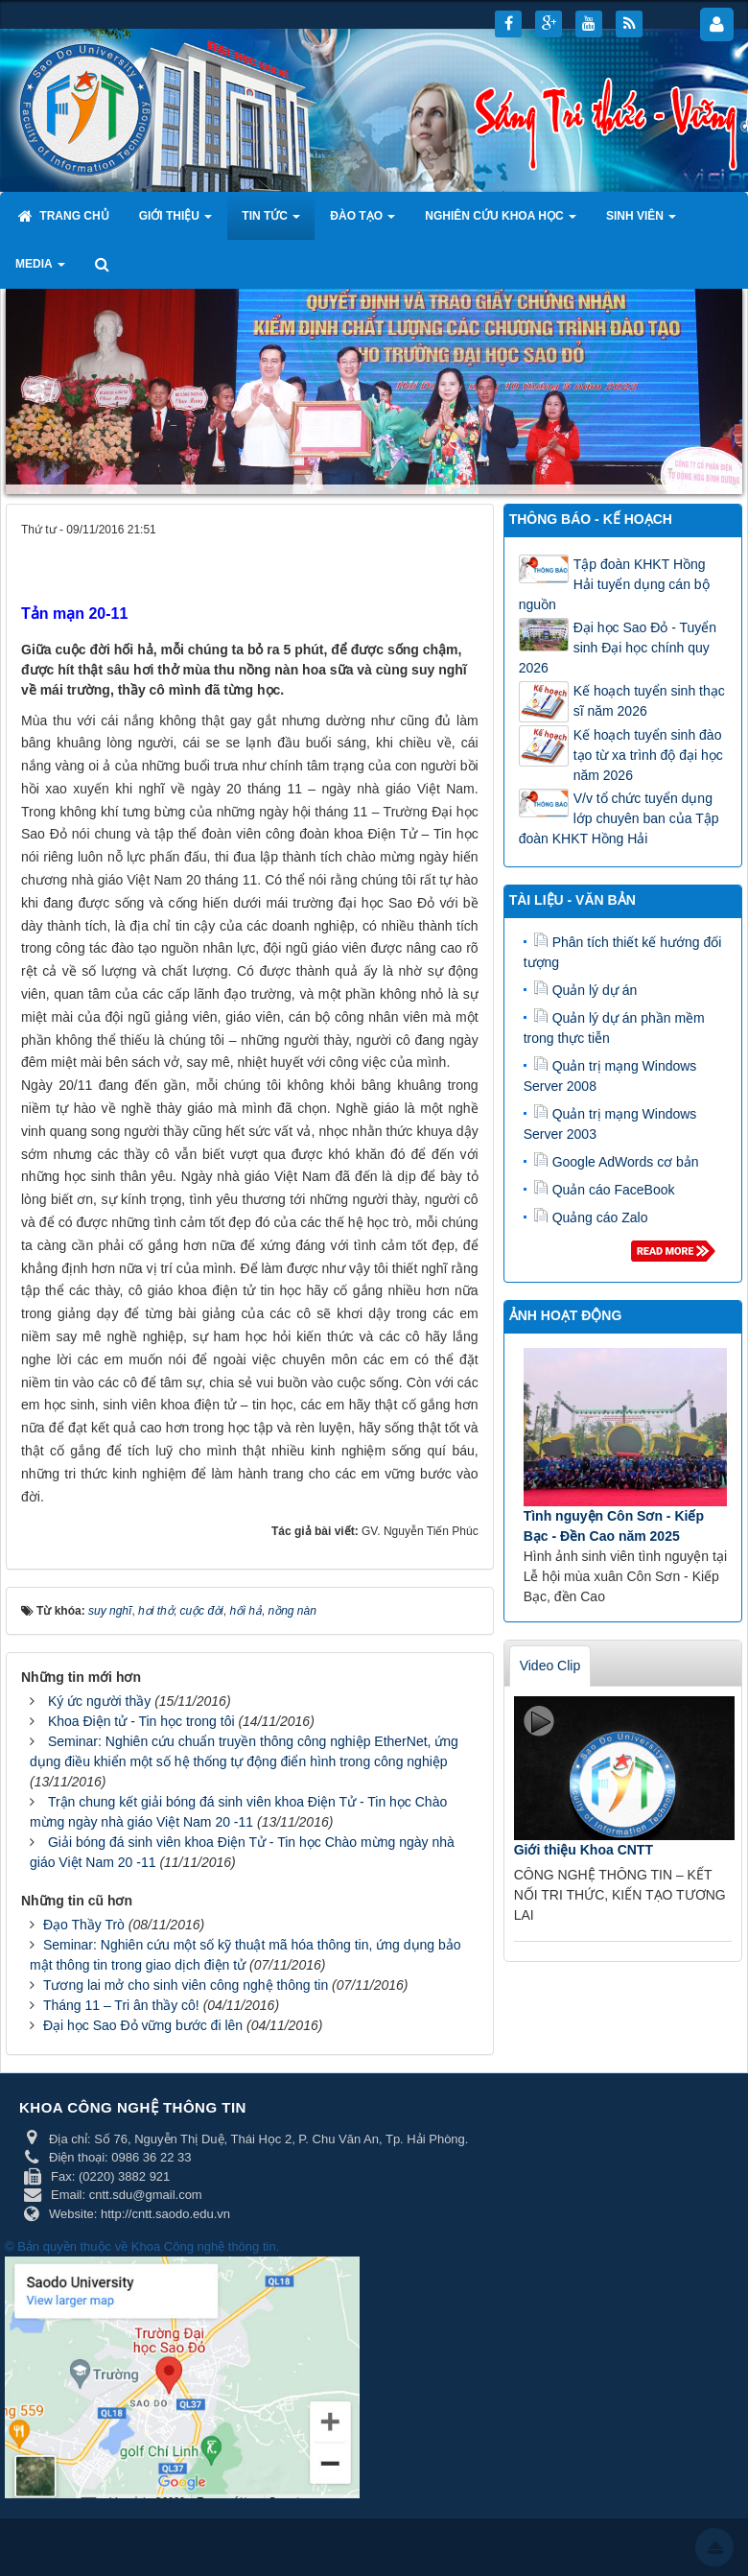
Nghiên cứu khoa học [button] (500, 221)
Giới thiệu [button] (176, 221)
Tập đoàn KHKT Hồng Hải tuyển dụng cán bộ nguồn (614, 584)
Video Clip (550, 1665)
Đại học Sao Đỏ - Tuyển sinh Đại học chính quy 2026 (618, 647)
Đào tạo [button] (362, 221)
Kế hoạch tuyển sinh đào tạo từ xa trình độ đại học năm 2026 (648, 755)
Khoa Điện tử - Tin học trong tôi (141, 1721)
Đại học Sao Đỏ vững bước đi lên (143, 2025)
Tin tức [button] (271, 221)
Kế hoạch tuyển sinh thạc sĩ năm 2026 (649, 701)
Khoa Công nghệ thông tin (203, 2246)
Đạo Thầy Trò (84, 1924)
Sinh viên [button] (641, 221)
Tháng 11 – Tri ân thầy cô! (121, 2005)
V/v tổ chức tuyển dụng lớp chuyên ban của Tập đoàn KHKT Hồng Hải (619, 818)
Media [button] (40, 269)
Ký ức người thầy (99, 1701)
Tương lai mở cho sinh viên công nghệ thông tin (185, 1985)
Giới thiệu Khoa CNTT (583, 1849)
